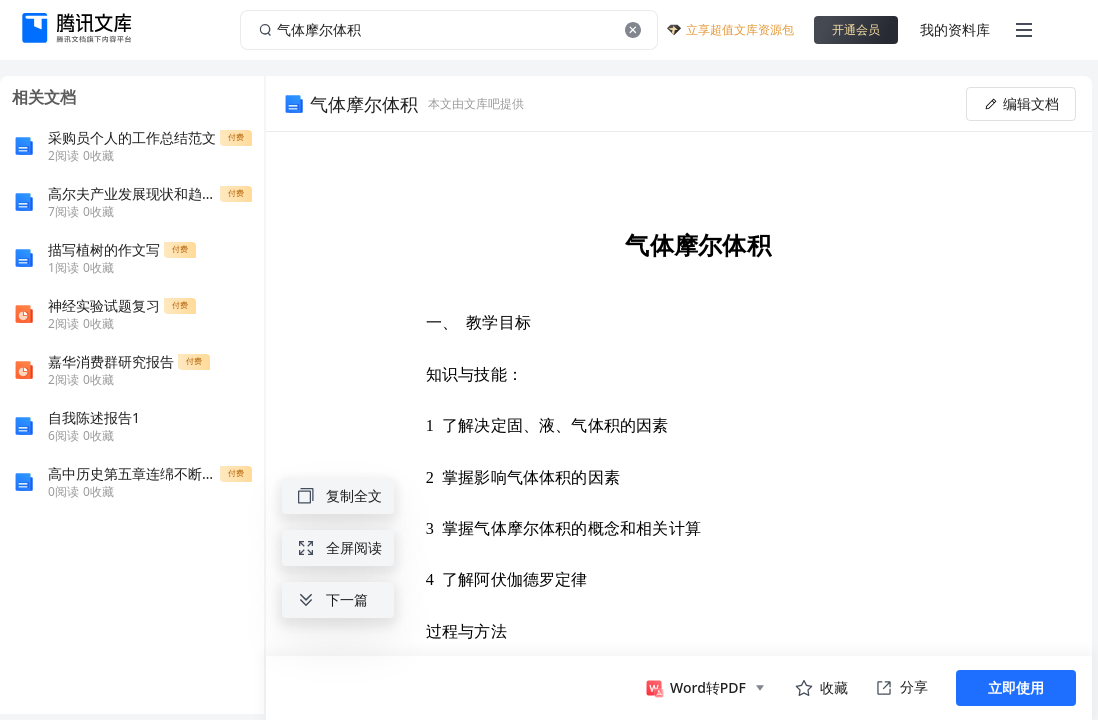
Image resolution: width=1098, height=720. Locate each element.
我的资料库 (955, 29)
